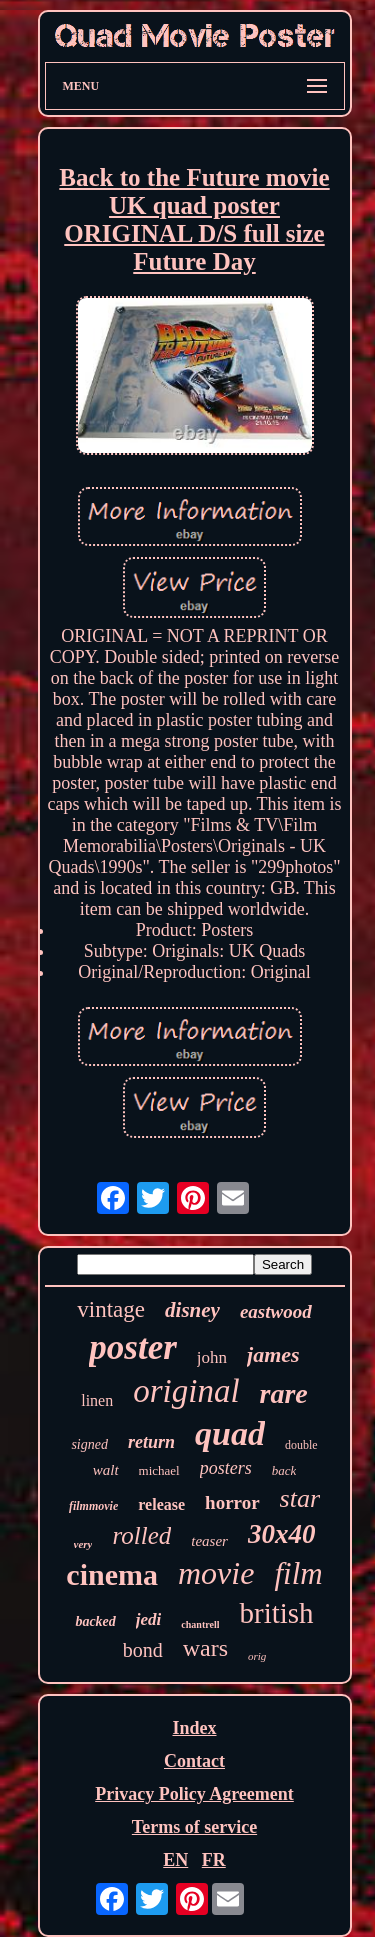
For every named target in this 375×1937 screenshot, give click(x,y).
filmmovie (93, 1506)
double (301, 1445)
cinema (112, 1574)
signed (89, 1444)
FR (214, 1860)
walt (106, 1470)
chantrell (200, 1624)
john (212, 1357)
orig (257, 1656)
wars (205, 1648)
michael (159, 1470)
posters (226, 1468)
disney (192, 1310)
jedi (149, 1619)
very (83, 1544)
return (151, 1442)
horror (232, 1502)
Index (194, 1728)
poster (133, 1347)
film (298, 1573)
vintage (111, 1309)
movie (216, 1573)
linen (97, 1400)
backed (95, 1621)
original (186, 1391)
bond (143, 1650)
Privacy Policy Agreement (194, 1794)
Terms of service (194, 1827)
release (161, 1504)
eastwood (276, 1311)
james (273, 1354)
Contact (194, 1761)
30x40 (282, 1534)
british (276, 1613)
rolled (141, 1535)
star (300, 1498)
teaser (209, 1541)
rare (284, 1393)
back (284, 1470)
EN (175, 1860)
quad (230, 1433)
